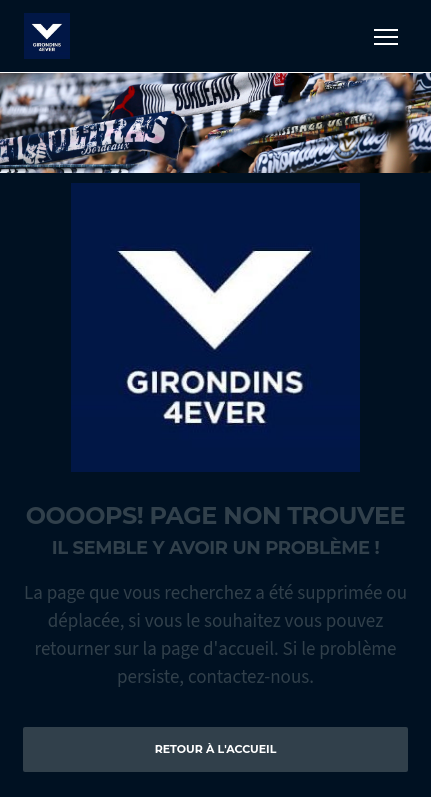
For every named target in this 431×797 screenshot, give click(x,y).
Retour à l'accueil (216, 749)
